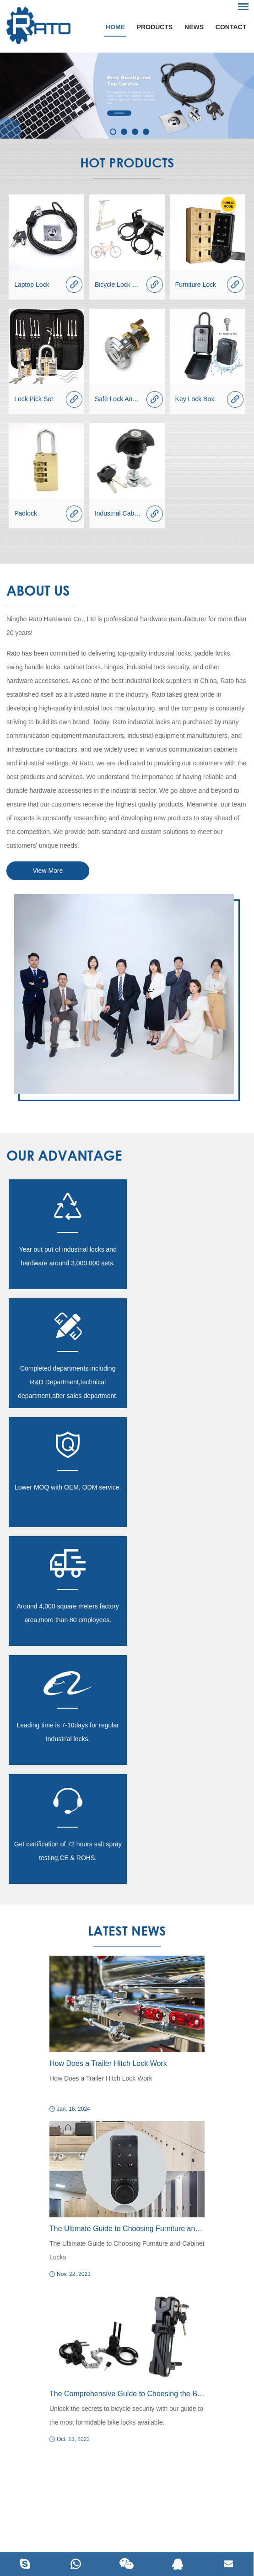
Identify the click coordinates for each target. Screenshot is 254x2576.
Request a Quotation (127, 2147)
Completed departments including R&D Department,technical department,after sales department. (187, 1263)
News (194, 27)
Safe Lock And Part (122, 399)
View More (47, 870)
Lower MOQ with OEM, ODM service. (66, 1368)
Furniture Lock (195, 284)
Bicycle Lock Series (122, 284)
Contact (231, 27)
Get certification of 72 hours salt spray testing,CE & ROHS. (187, 1494)
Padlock (25, 513)
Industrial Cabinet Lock (127, 513)
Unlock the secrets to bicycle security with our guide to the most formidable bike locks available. (126, 2058)
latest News (127, 1573)
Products (154, 27)
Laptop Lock (31, 284)
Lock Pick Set (33, 399)
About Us (38, 590)
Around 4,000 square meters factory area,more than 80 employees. (187, 1375)
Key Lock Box (195, 399)
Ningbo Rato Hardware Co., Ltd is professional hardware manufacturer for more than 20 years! (126, 625)
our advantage (64, 1155)
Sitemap (206, 2515)
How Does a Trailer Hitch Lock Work (108, 1706)
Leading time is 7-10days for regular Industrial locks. (67, 1494)
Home (114, 27)
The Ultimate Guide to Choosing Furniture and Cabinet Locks (127, 1872)
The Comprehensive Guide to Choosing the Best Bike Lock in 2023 (127, 2037)
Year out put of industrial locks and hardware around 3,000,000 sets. (67, 1256)
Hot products (127, 162)
